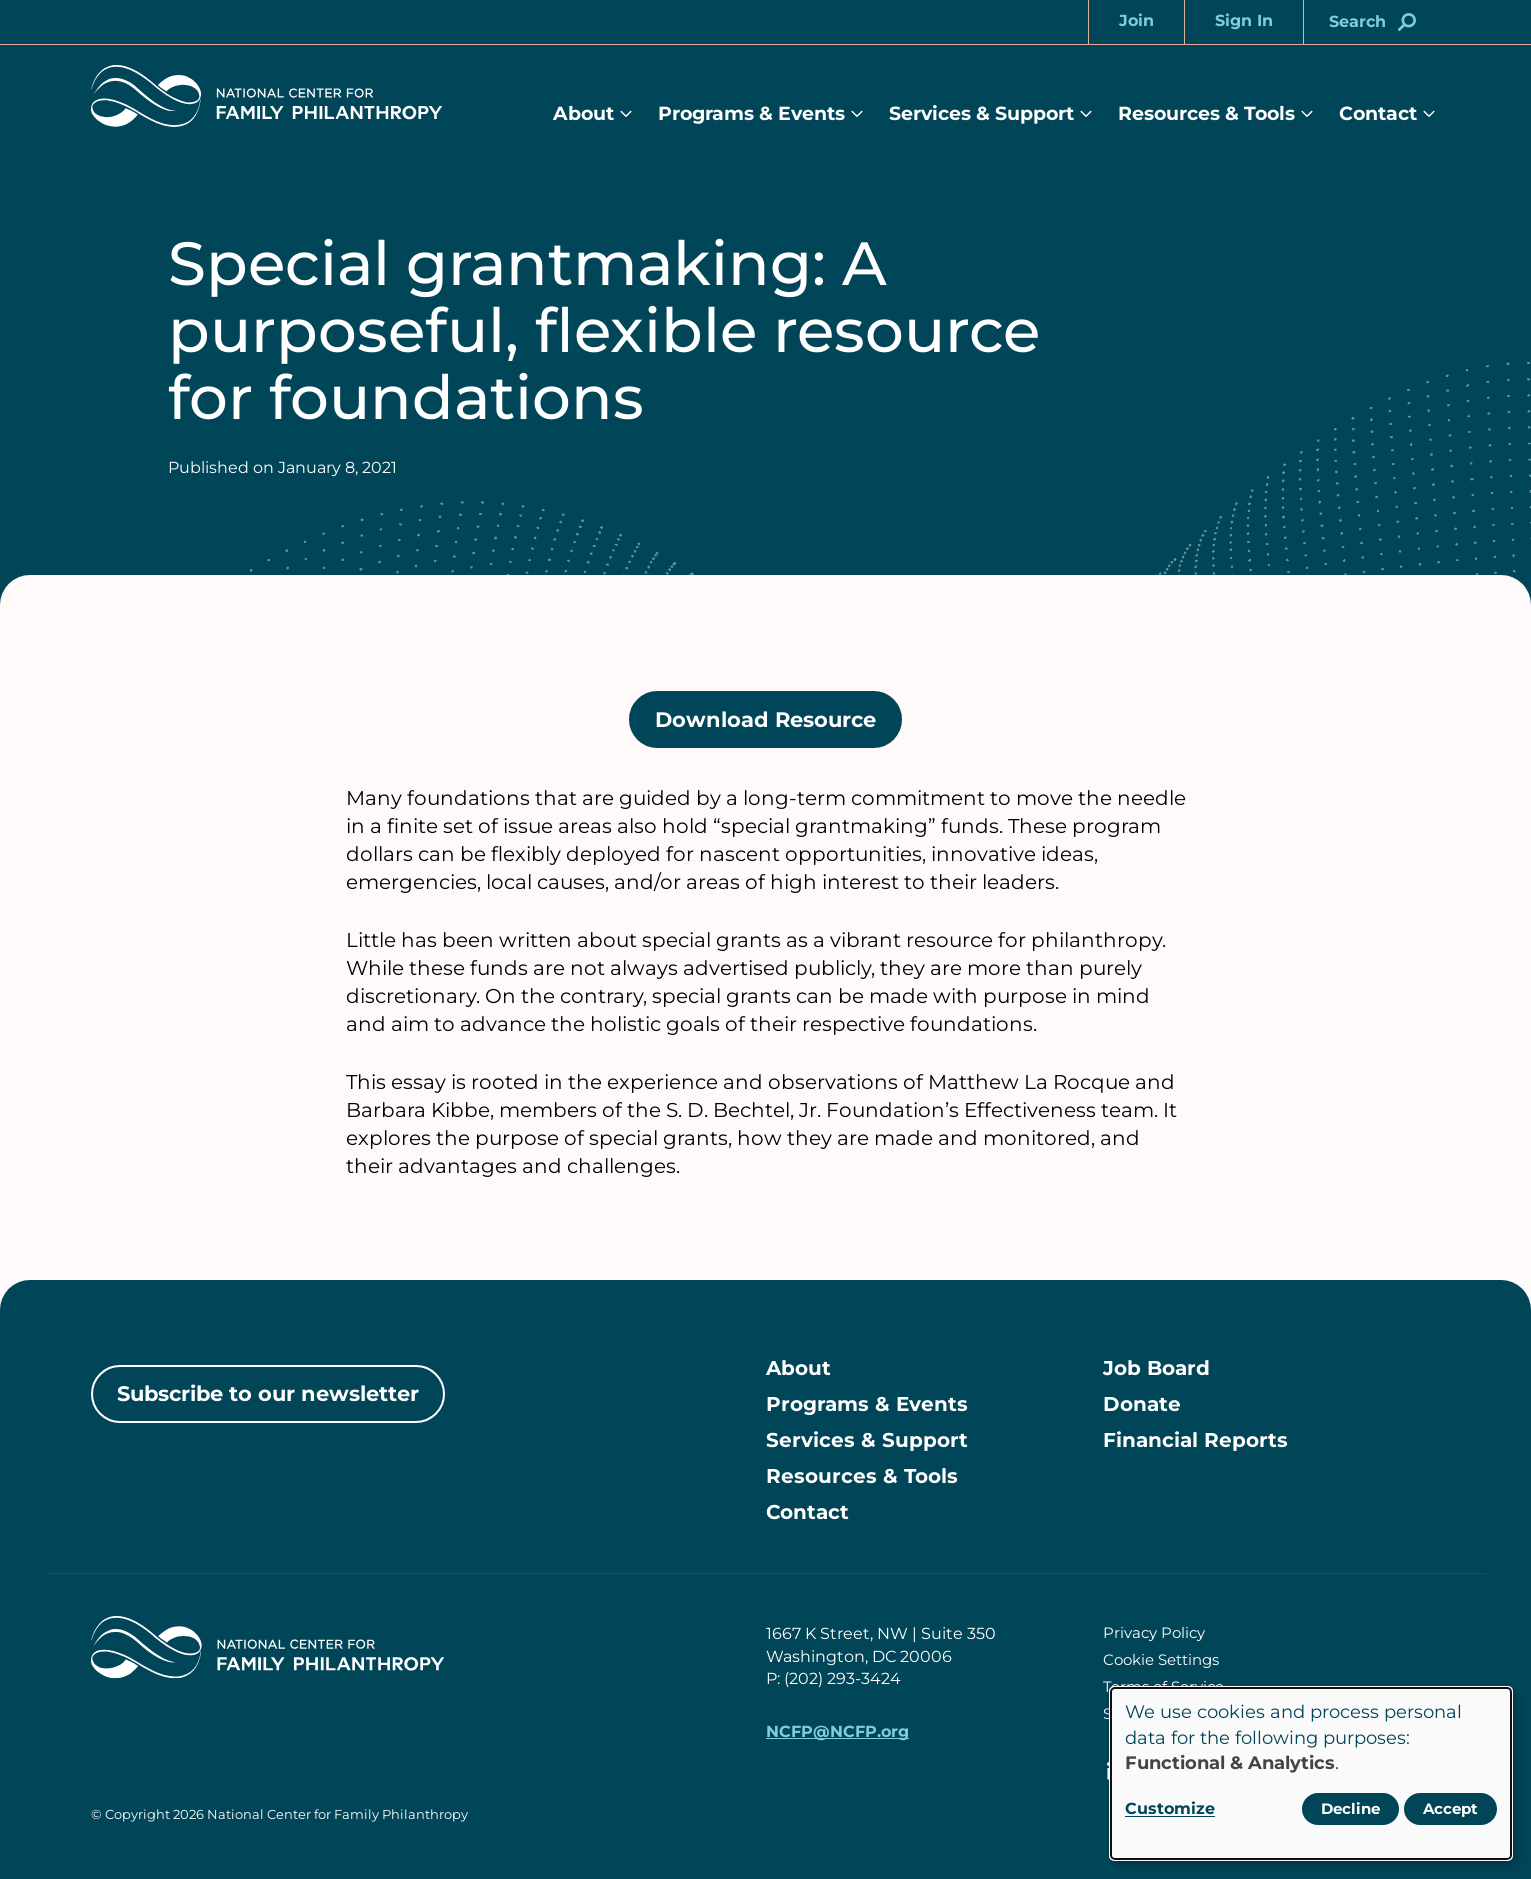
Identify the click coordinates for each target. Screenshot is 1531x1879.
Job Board (1156, 1368)
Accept (1450, 1808)
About (583, 113)
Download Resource (778, 726)
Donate (1142, 1404)
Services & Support (981, 113)
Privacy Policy (1154, 1632)
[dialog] (1311, 1773)
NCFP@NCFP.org (837, 1731)
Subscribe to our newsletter (268, 1393)
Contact (1378, 113)
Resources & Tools (1206, 113)
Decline (1350, 1808)
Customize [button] (1170, 1808)
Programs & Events (751, 113)
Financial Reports (1195, 1440)
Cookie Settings (1161, 1659)
